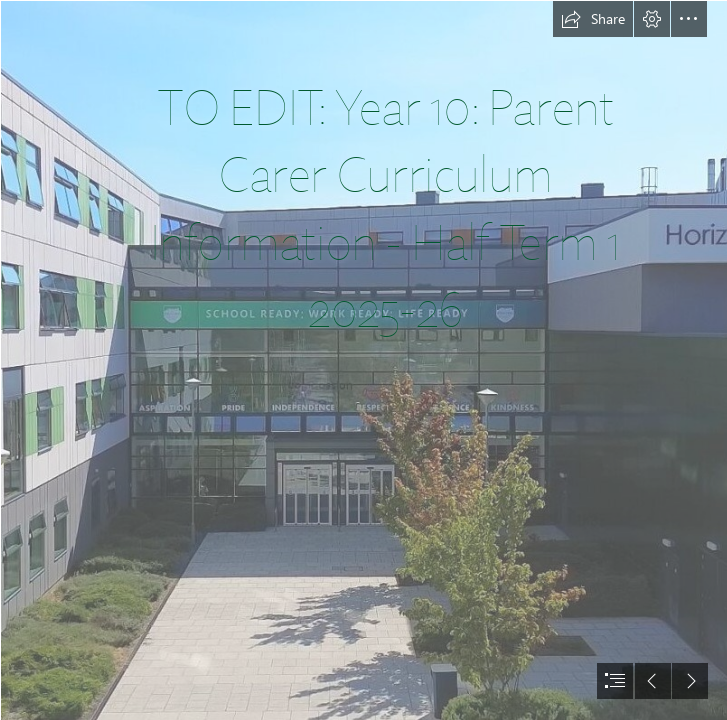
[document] (363, 360)
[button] (593, 19)
